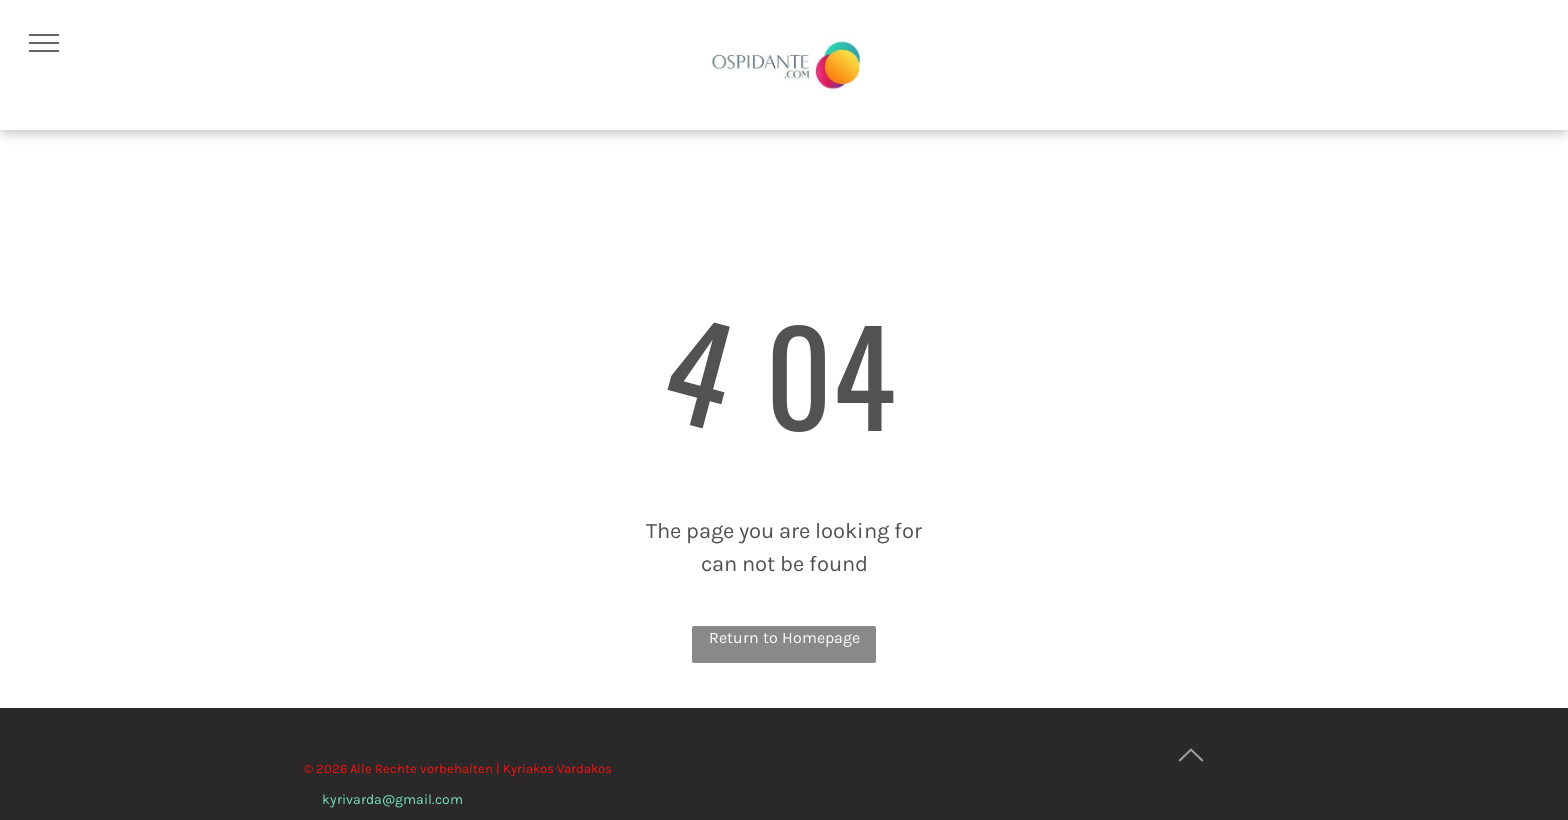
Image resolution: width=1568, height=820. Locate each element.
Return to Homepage (784, 637)
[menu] (44, 43)
